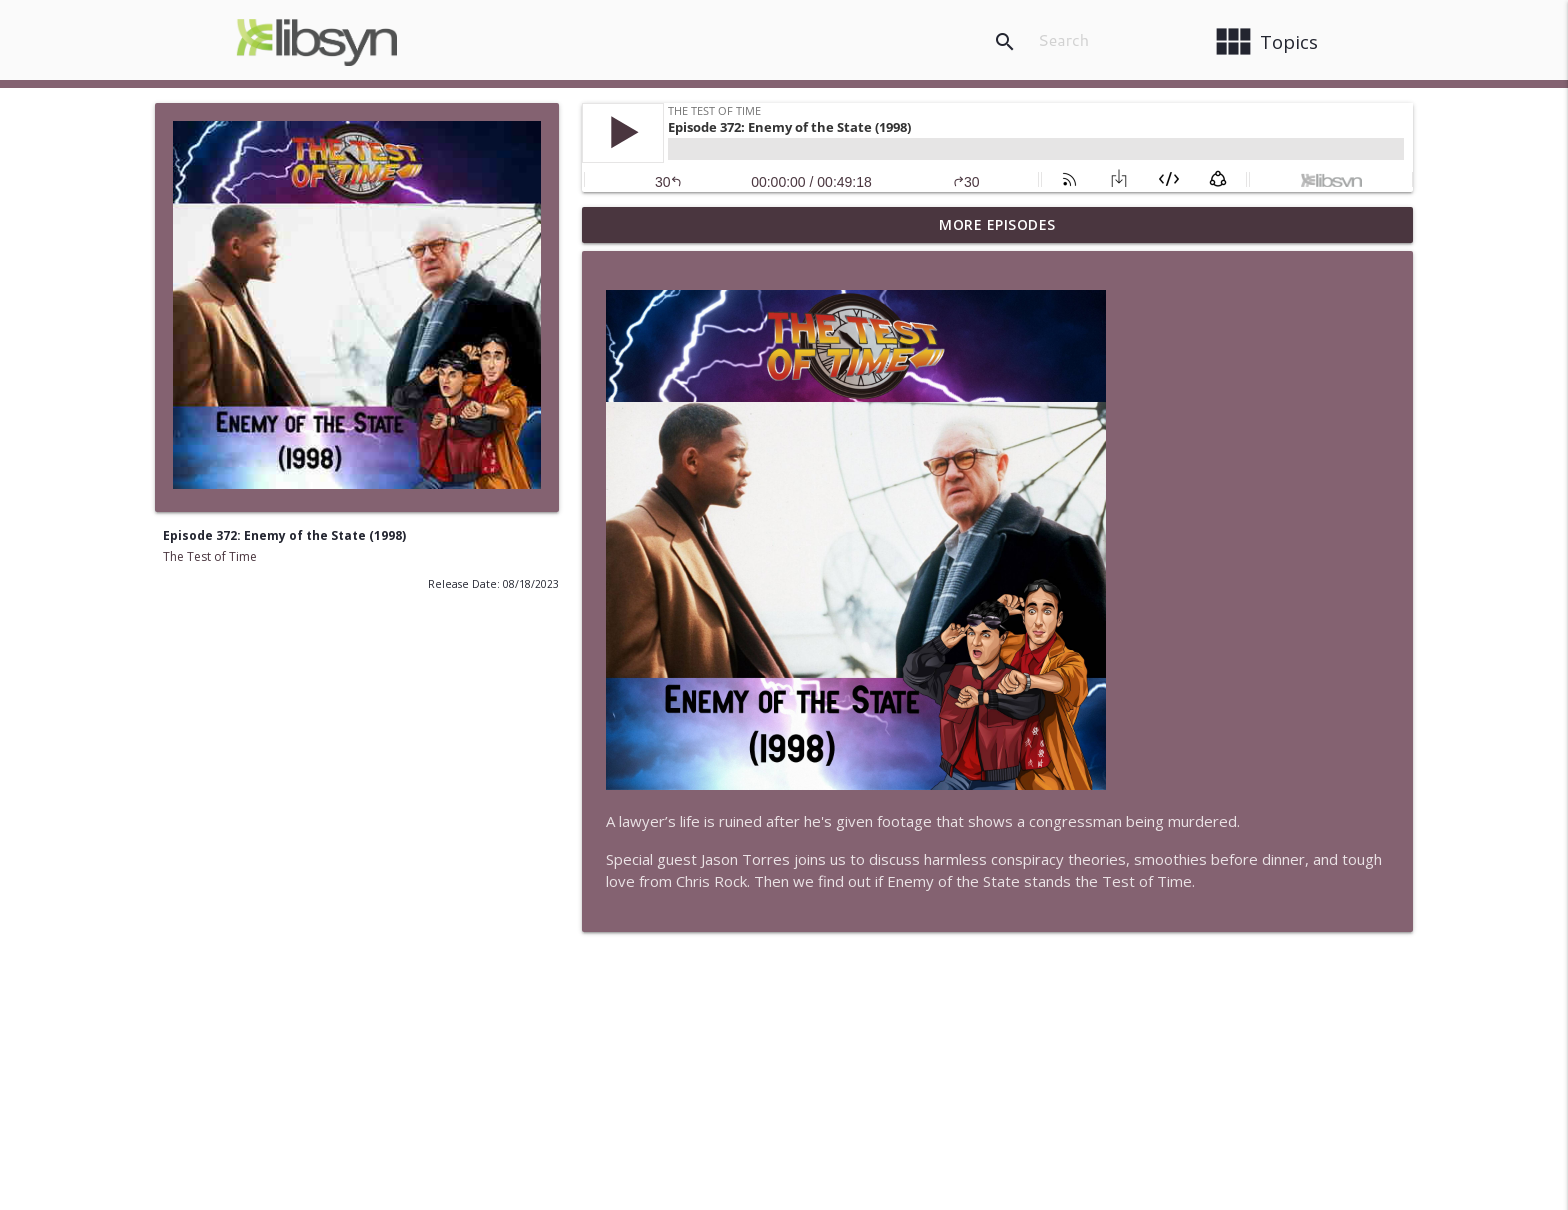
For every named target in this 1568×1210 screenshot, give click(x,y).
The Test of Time (210, 556)
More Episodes (997, 224)
